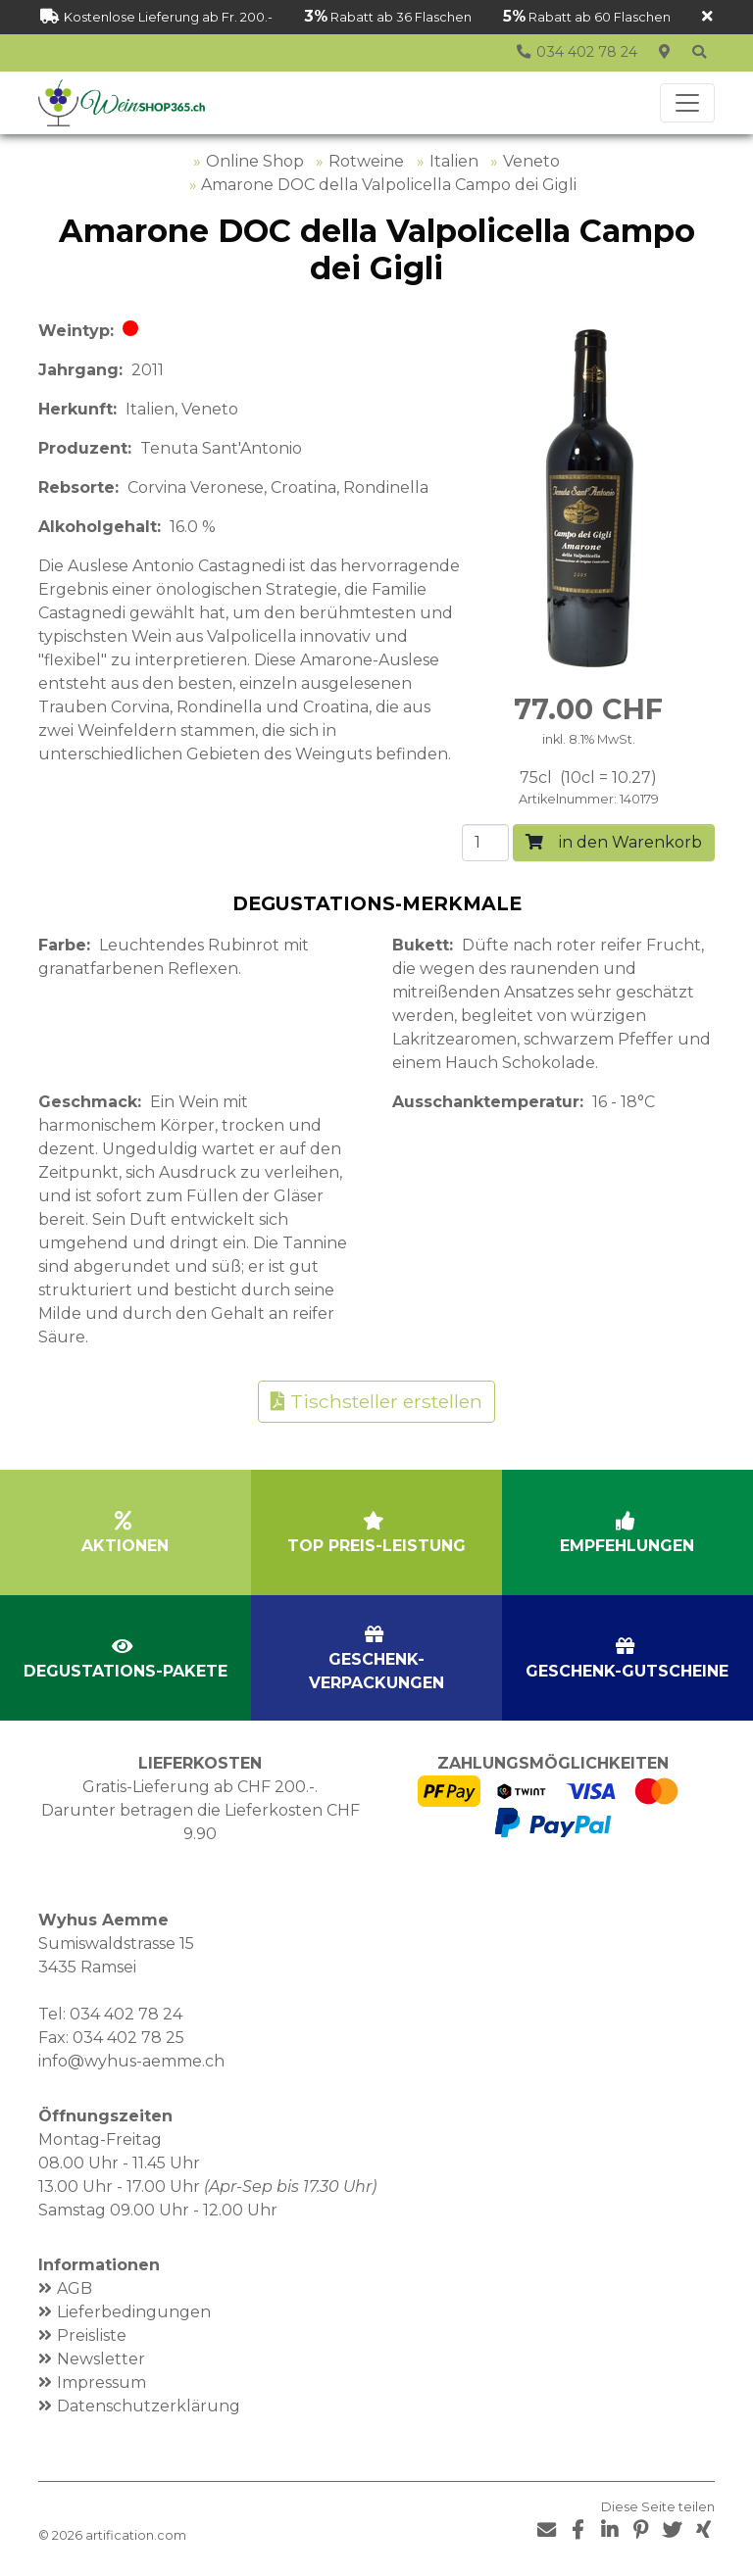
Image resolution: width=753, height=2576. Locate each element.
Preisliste (91, 2335)
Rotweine (366, 161)
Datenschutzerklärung (148, 2406)
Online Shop (255, 161)
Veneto (531, 161)
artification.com (135, 2535)
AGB (74, 2288)
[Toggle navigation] (687, 102)
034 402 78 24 (126, 2014)
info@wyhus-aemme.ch (131, 2061)
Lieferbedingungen (134, 2312)
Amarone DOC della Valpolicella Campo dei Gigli (389, 184)
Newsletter (101, 2359)
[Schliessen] (707, 17)
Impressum (101, 2382)
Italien (453, 161)
